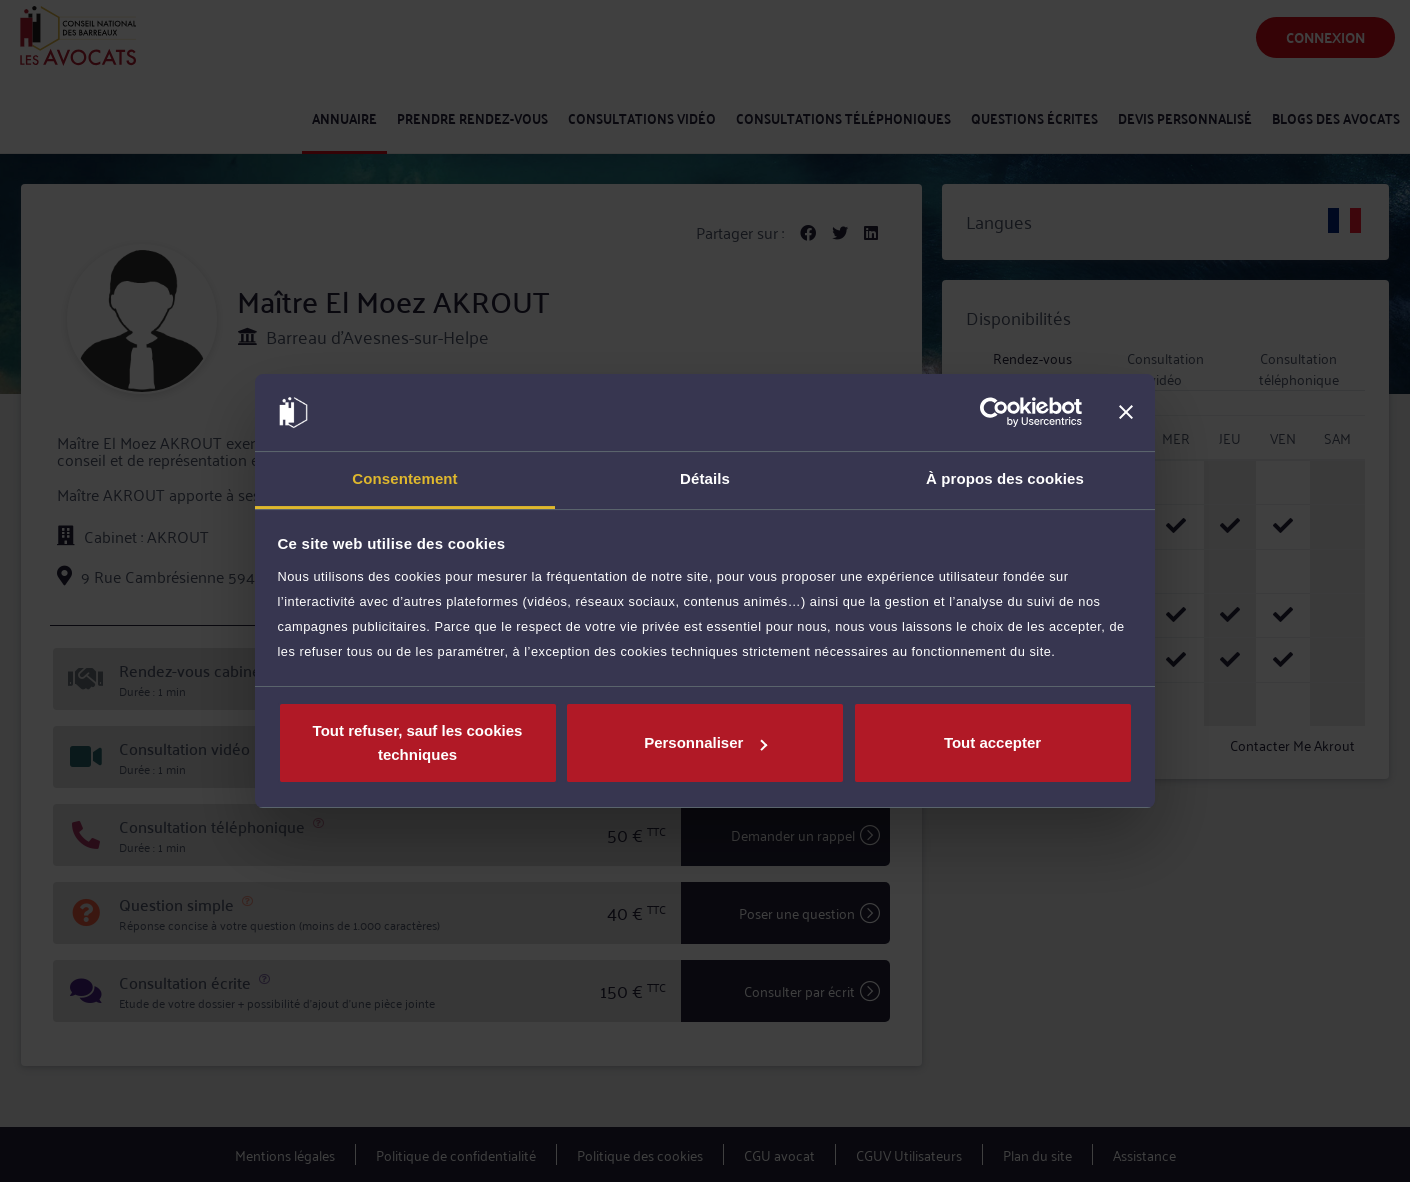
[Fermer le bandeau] (1126, 413)
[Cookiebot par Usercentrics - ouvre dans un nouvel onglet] (994, 413)
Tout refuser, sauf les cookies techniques (418, 742)
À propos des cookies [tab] (1005, 478)
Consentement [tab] (404, 478)
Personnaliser (705, 742)
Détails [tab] (705, 478)
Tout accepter (992, 742)
